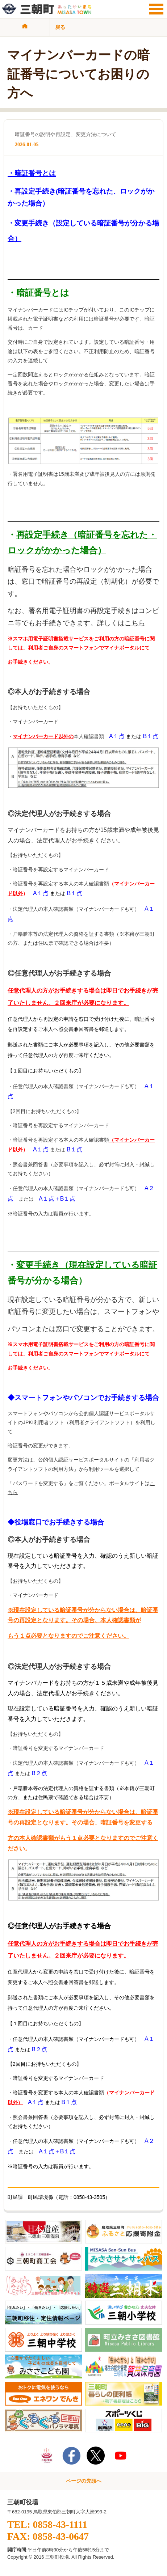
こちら (135, 623)
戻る (60, 27)
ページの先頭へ (83, 2481)
